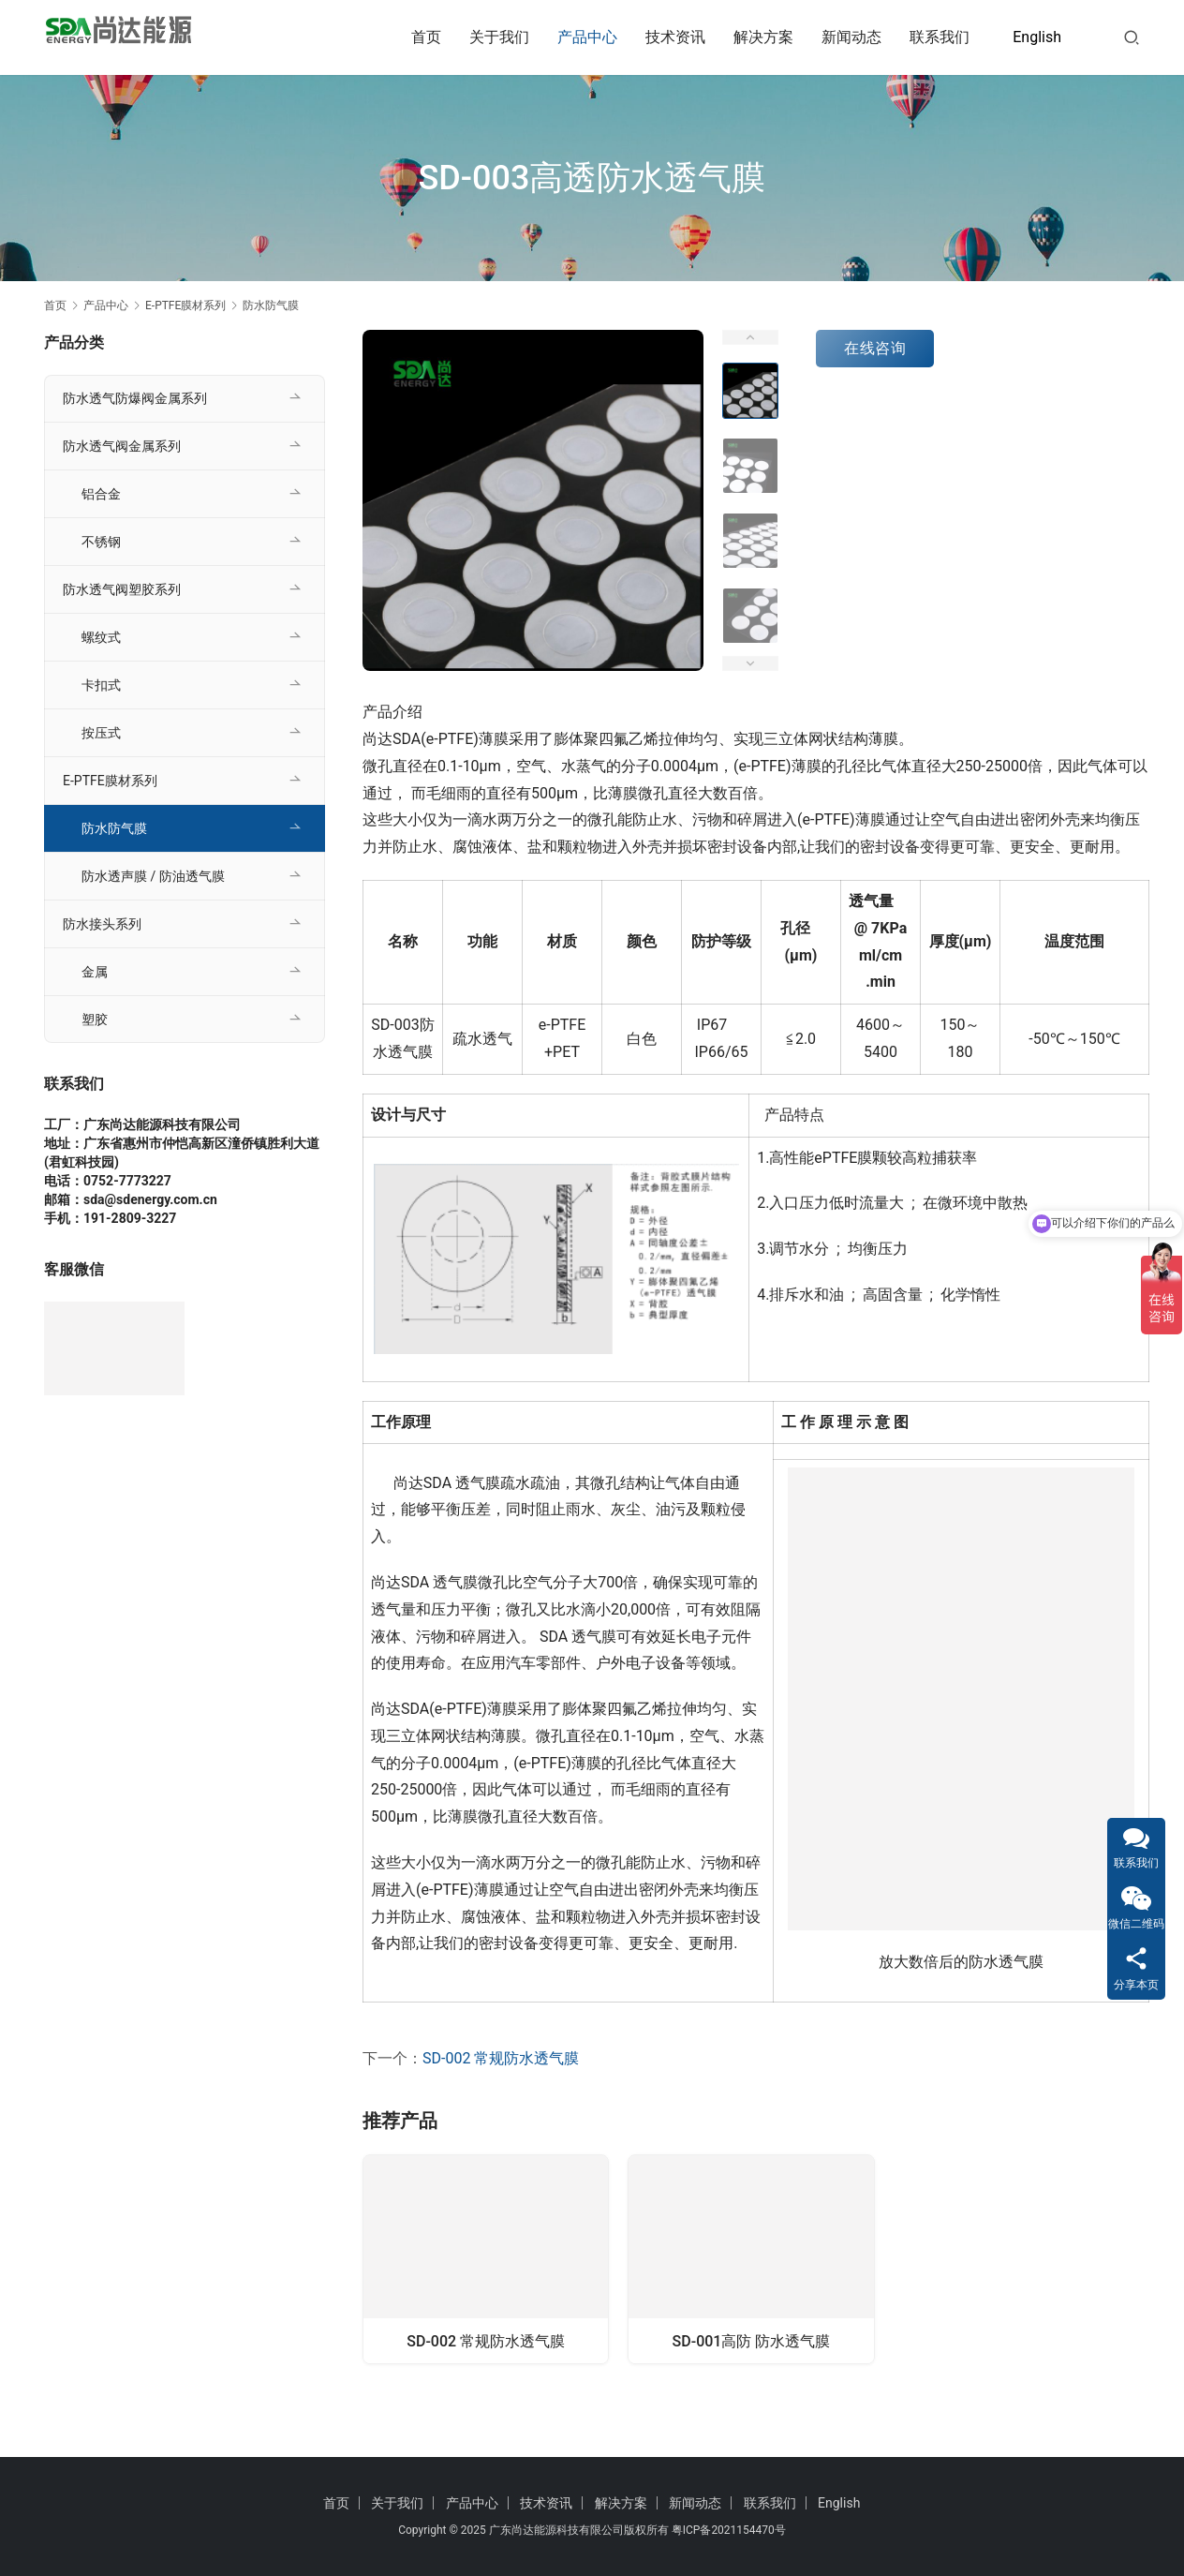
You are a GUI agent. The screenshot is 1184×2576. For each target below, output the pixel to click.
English (1037, 37)
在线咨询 (875, 348)
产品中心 (587, 37)
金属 (94, 971)
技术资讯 (675, 37)
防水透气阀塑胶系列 (122, 589)
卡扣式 (101, 685)
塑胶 (94, 1019)
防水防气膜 (114, 828)
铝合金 (101, 493)
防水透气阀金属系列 (122, 446)
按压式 (101, 732)
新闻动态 (851, 37)
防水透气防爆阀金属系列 (135, 398)
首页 (426, 37)
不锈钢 (101, 541)
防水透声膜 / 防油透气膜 (153, 876)
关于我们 (499, 37)
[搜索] (1131, 37)
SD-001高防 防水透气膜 (752, 2342)
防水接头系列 (102, 923)
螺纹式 (101, 637)
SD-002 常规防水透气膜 (500, 2058)
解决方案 (763, 37)
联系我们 (939, 37)
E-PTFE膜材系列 (110, 780)
